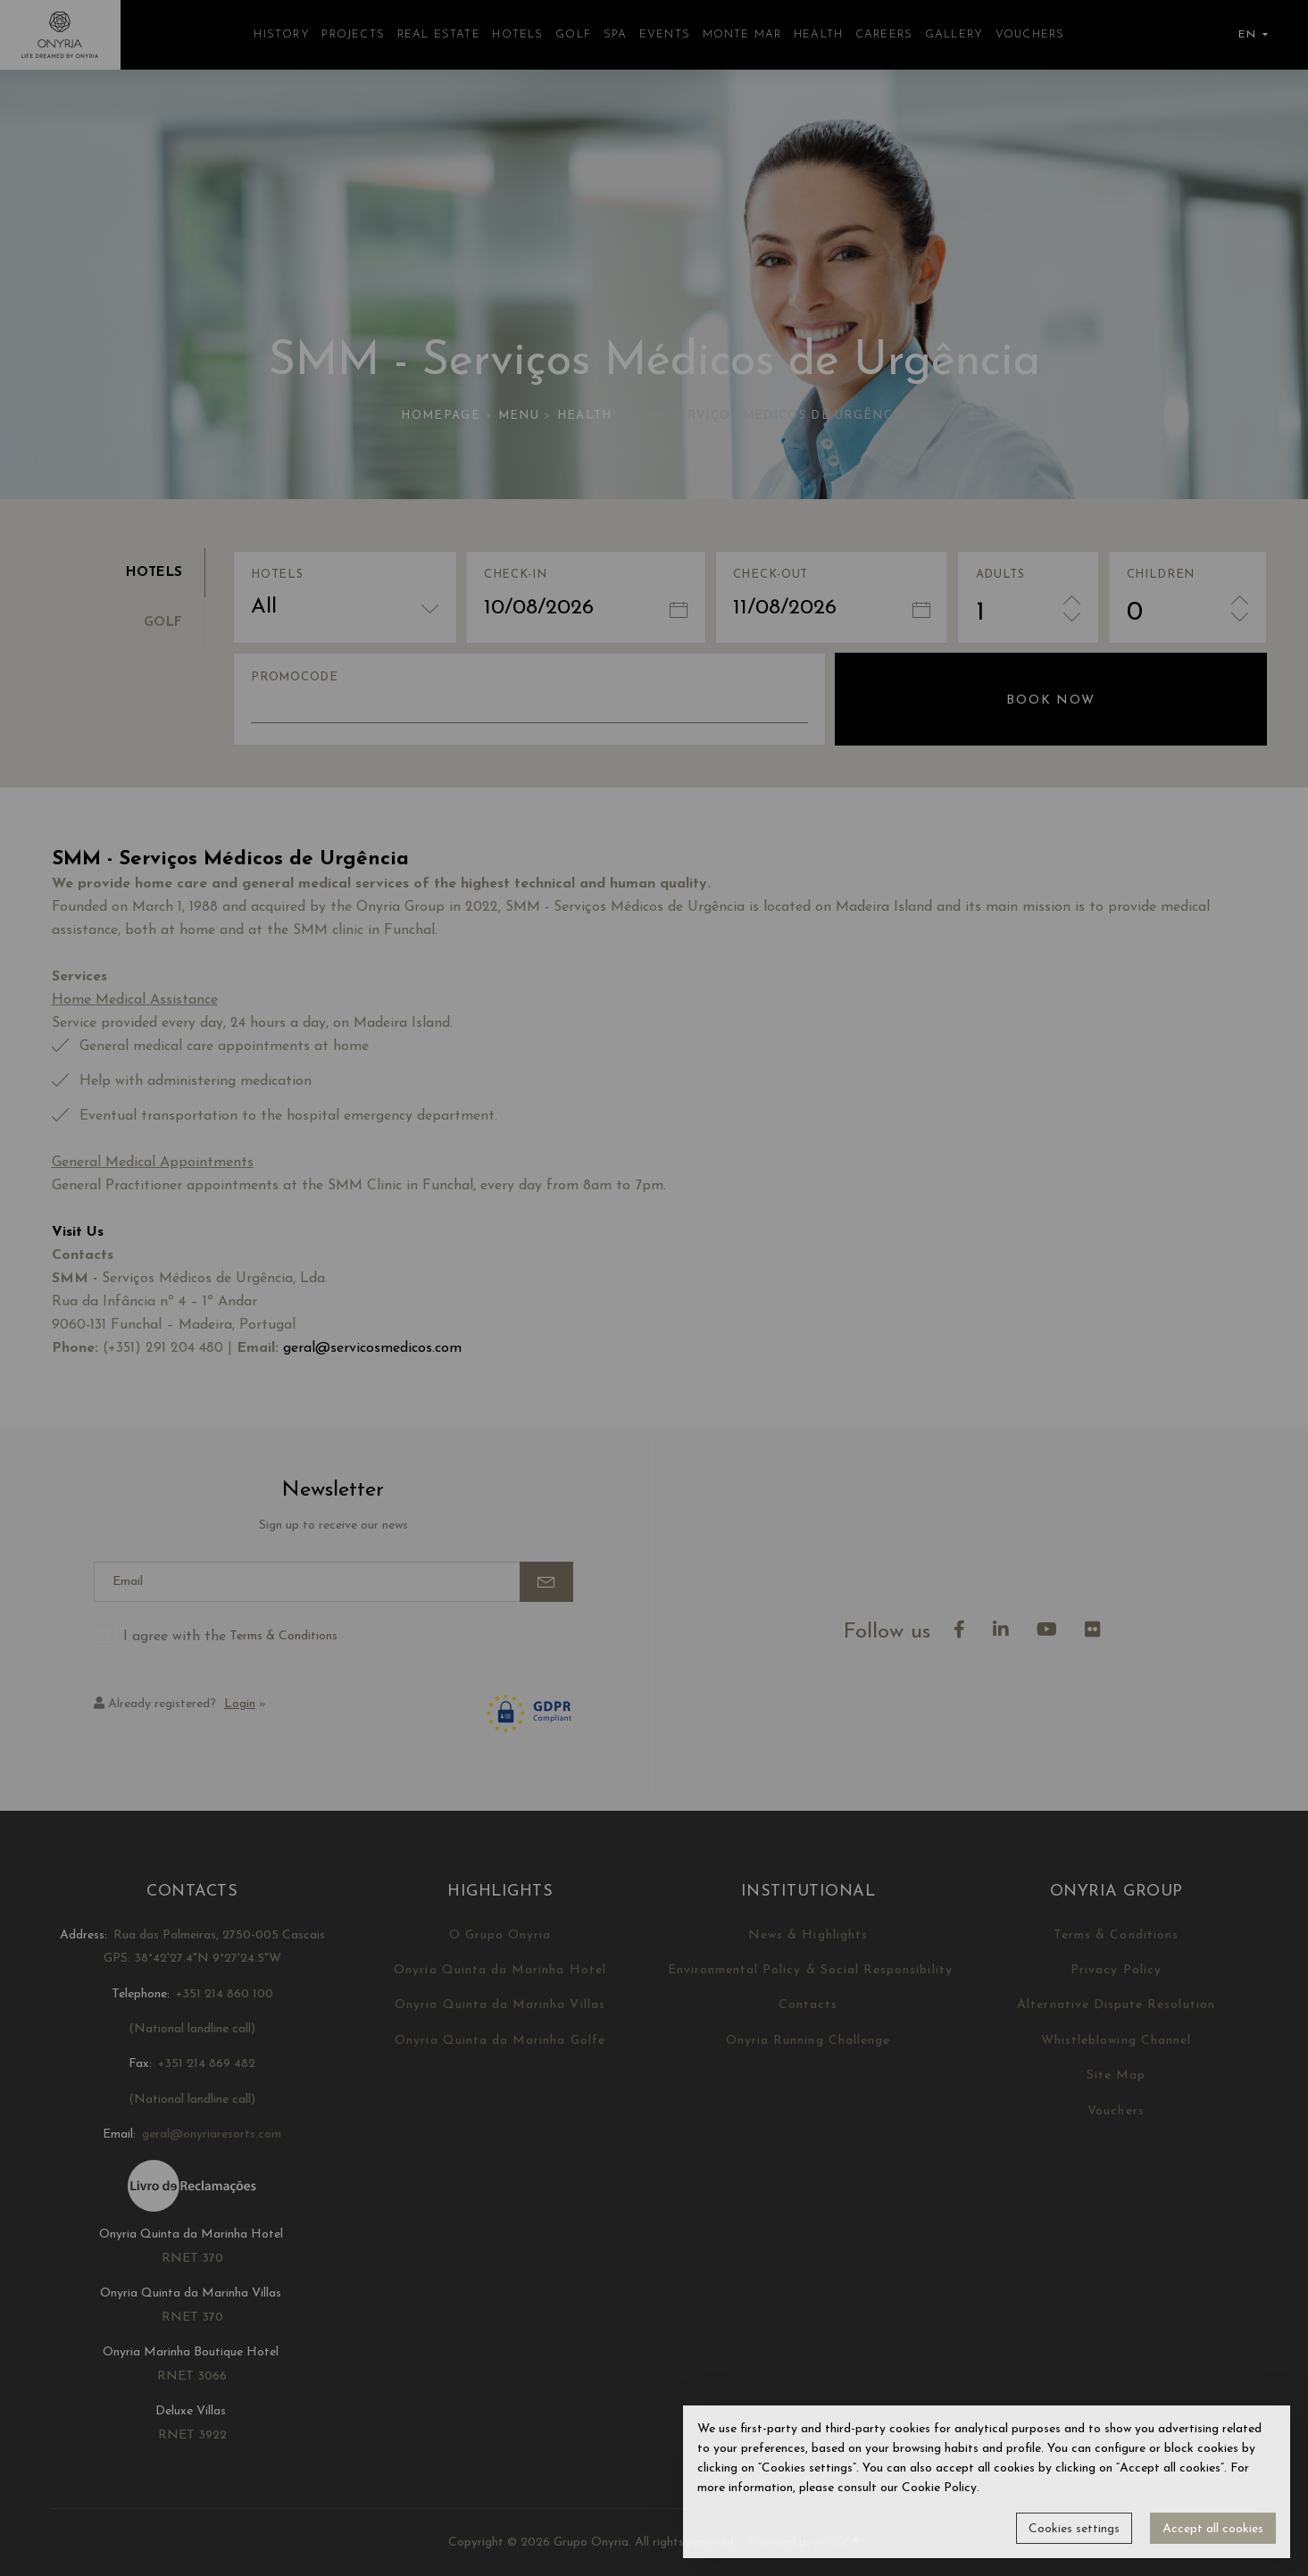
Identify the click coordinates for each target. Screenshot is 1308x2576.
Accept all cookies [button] (1212, 2529)
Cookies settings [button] (1074, 2529)
